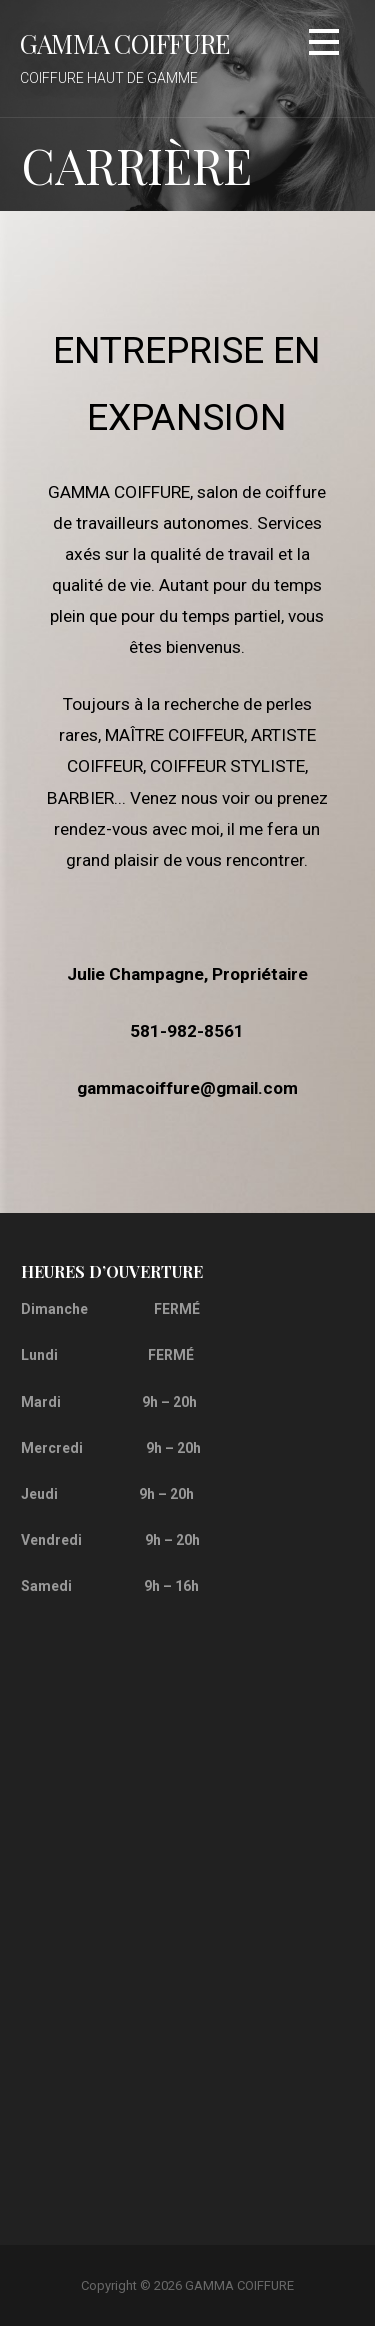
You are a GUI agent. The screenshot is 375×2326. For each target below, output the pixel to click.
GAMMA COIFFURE (124, 43)
